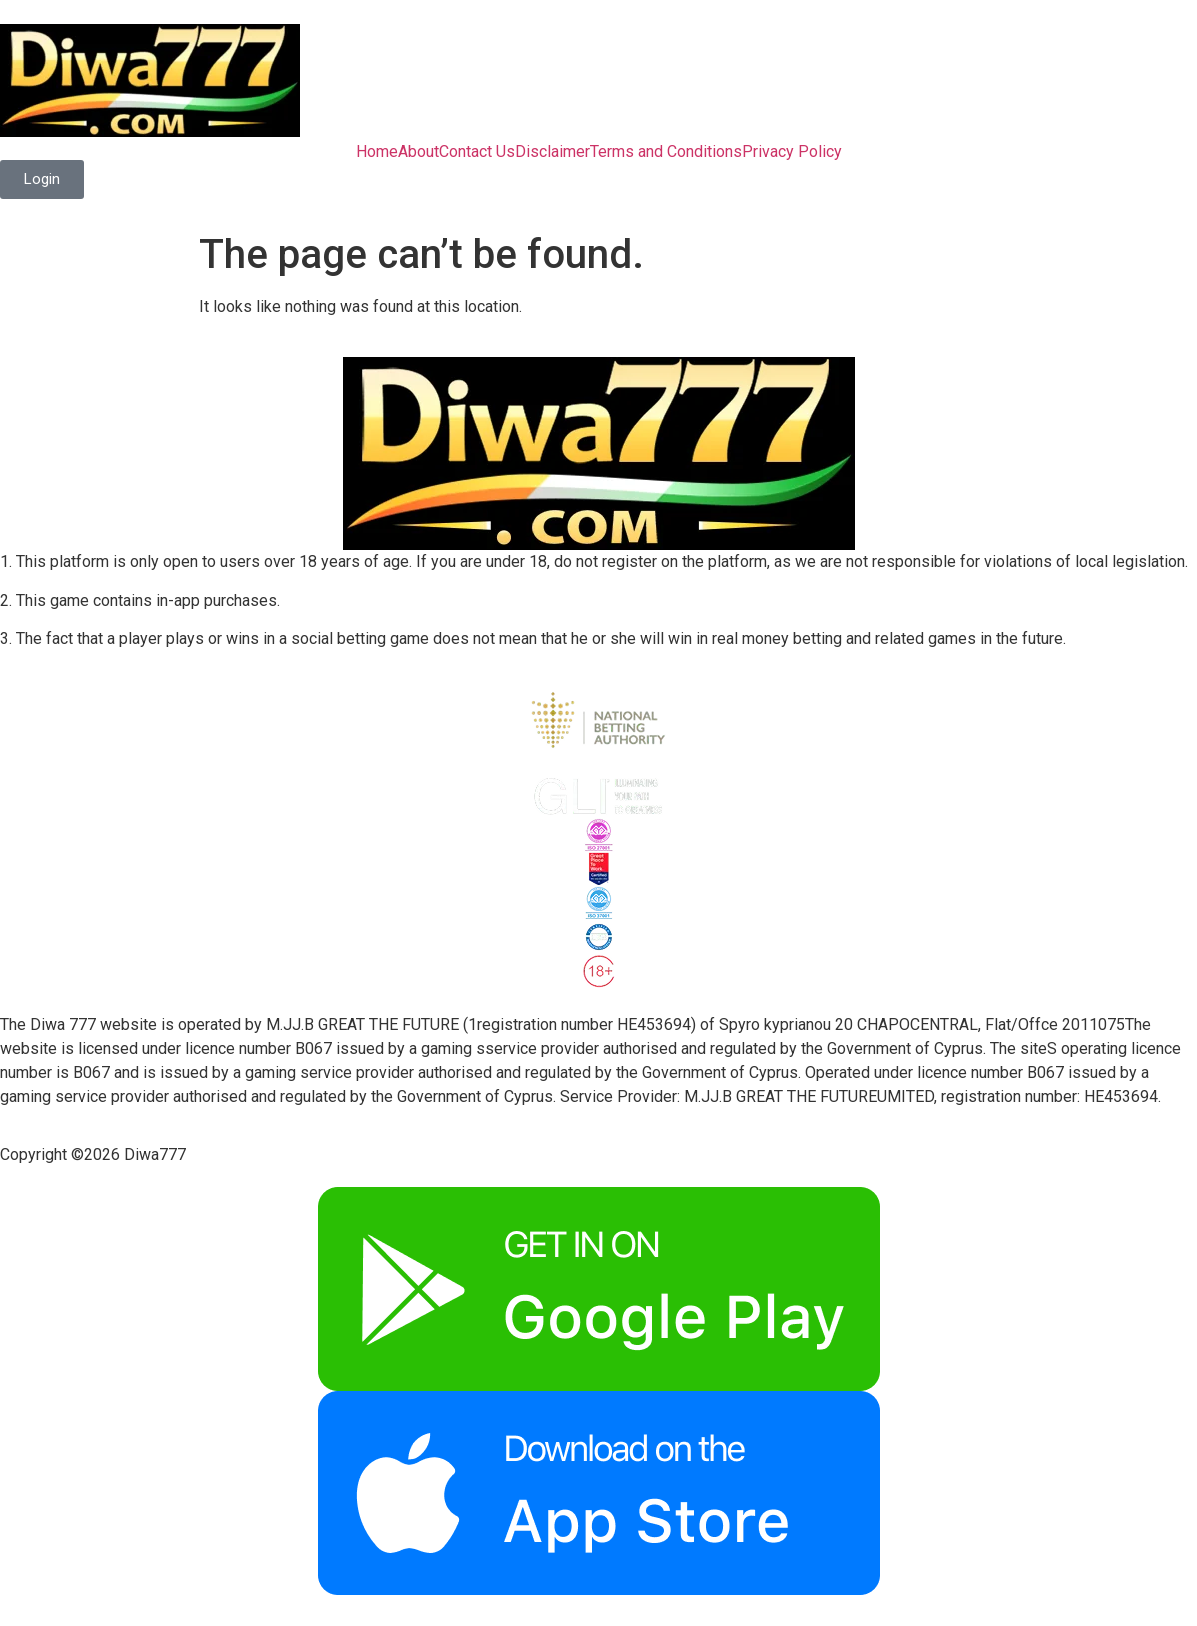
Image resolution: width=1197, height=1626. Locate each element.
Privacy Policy (792, 152)
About (418, 152)
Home (377, 152)
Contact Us (477, 152)
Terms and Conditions (666, 152)
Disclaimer (552, 152)
